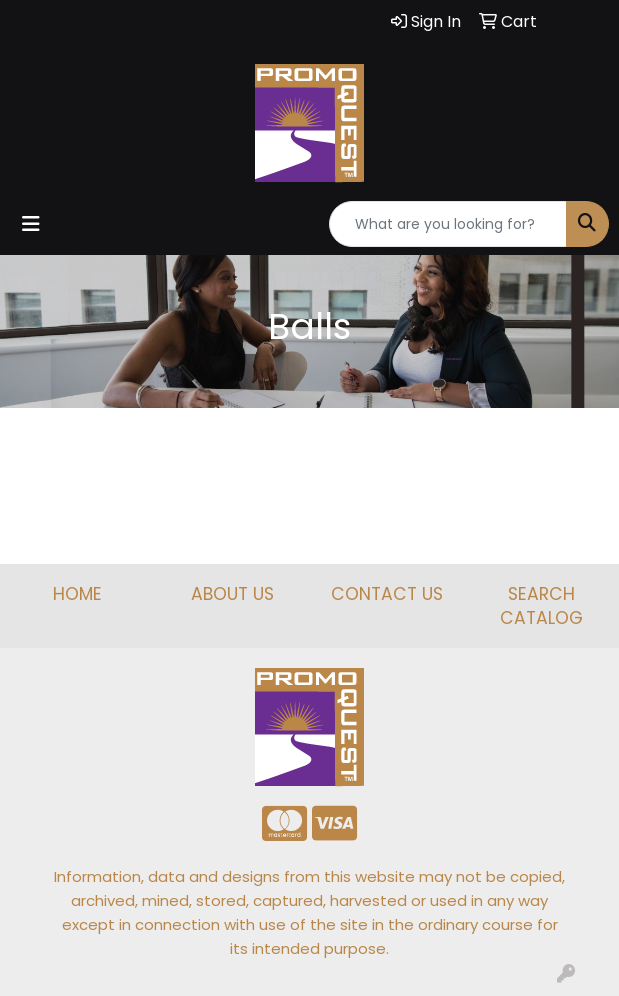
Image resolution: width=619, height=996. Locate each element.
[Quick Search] (448, 224)
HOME (77, 594)
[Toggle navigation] (31, 224)
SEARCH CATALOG (541, 606)
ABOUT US (232, 594)
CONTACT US (387, 594)
